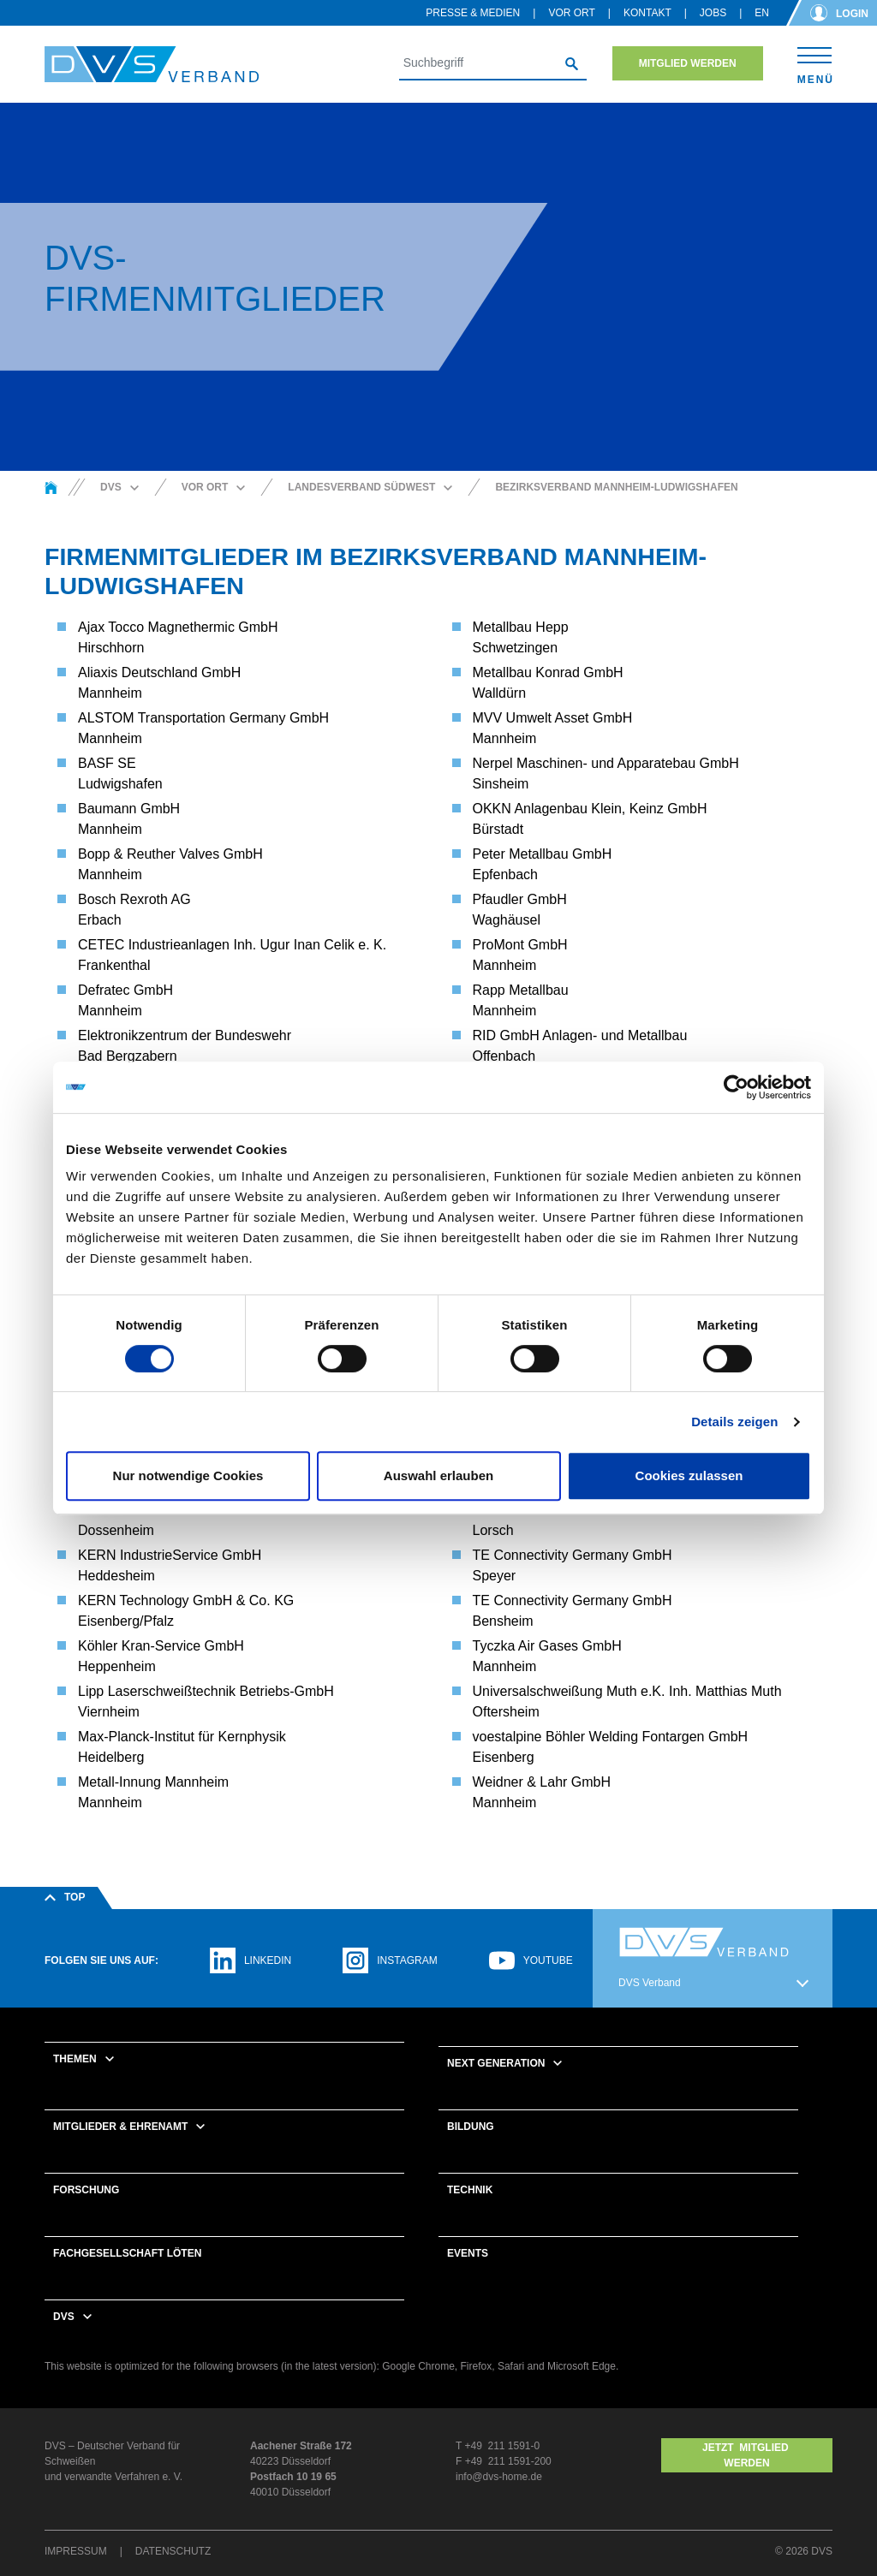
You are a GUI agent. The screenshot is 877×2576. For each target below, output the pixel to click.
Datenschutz (173, 2551)
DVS (64, 2317)
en (762, 13)
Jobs (713, 13)
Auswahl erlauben (438, 1475)
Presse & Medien (473, 13)
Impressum (76, 2551)
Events (467, 2253)
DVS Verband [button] (649, 1983)
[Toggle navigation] (814, 63)
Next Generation (496, 2063)
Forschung (86, 2190)
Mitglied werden (688, 63)
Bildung (470, 2127)
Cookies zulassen (689, 1475)
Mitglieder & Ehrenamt (120, 2127)
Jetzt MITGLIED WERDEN (746, 2455)
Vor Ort (571, 13)
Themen (75, 2059)
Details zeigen (734, 1421)
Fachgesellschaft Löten (127, 2253)
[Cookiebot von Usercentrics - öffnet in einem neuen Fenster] (736, 1087)
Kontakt (647, 13)
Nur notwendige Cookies (188, 1475)
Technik (469, 2190)
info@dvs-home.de (499, 2477)
